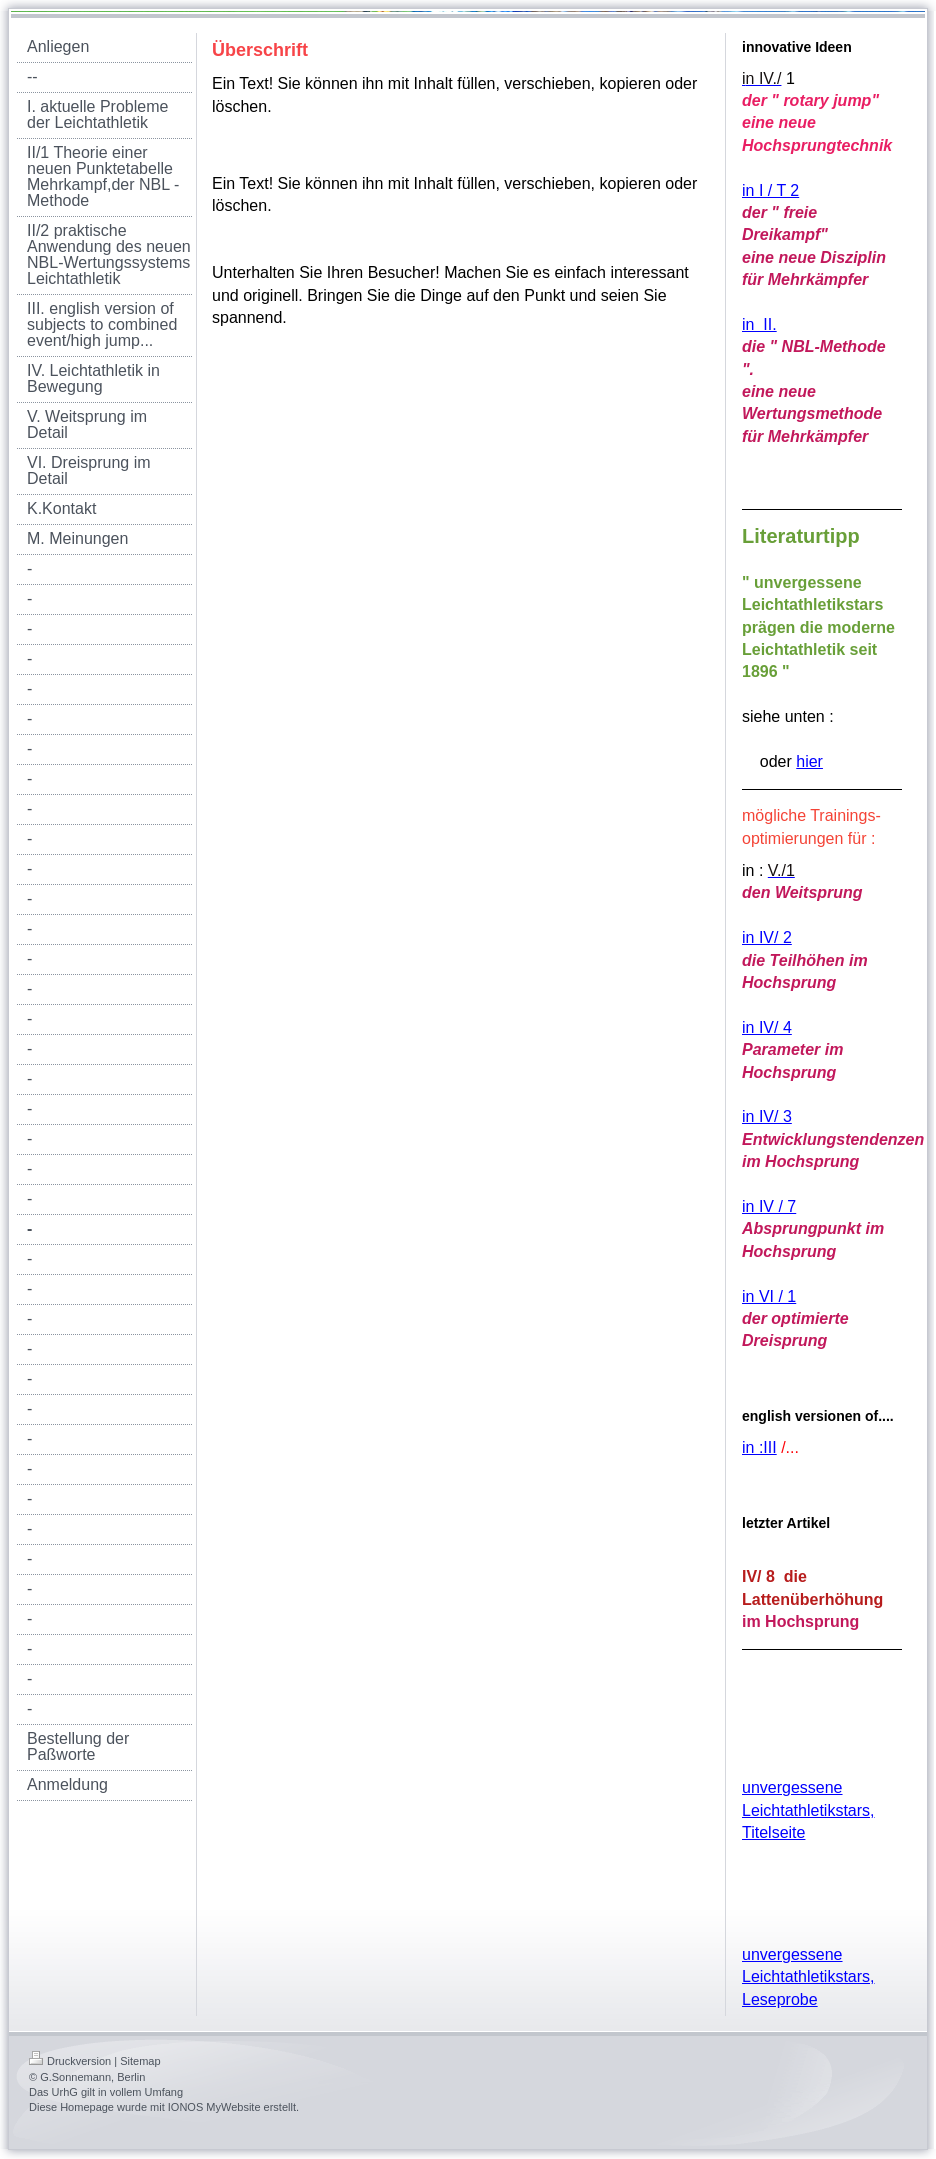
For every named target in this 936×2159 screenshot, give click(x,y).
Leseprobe (780, 1999)
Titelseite (773, 1832)
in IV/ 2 (767, 937)
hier (809, 761)
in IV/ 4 (767, 1027)
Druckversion (70, 2061)
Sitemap (140, 2061)
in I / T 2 (770, 190)
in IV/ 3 (767, 1116)
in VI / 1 (769, 1296)
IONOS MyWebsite (214, 2107)
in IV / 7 (769, 1206)
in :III (759, 1447)
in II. (759, 324)
